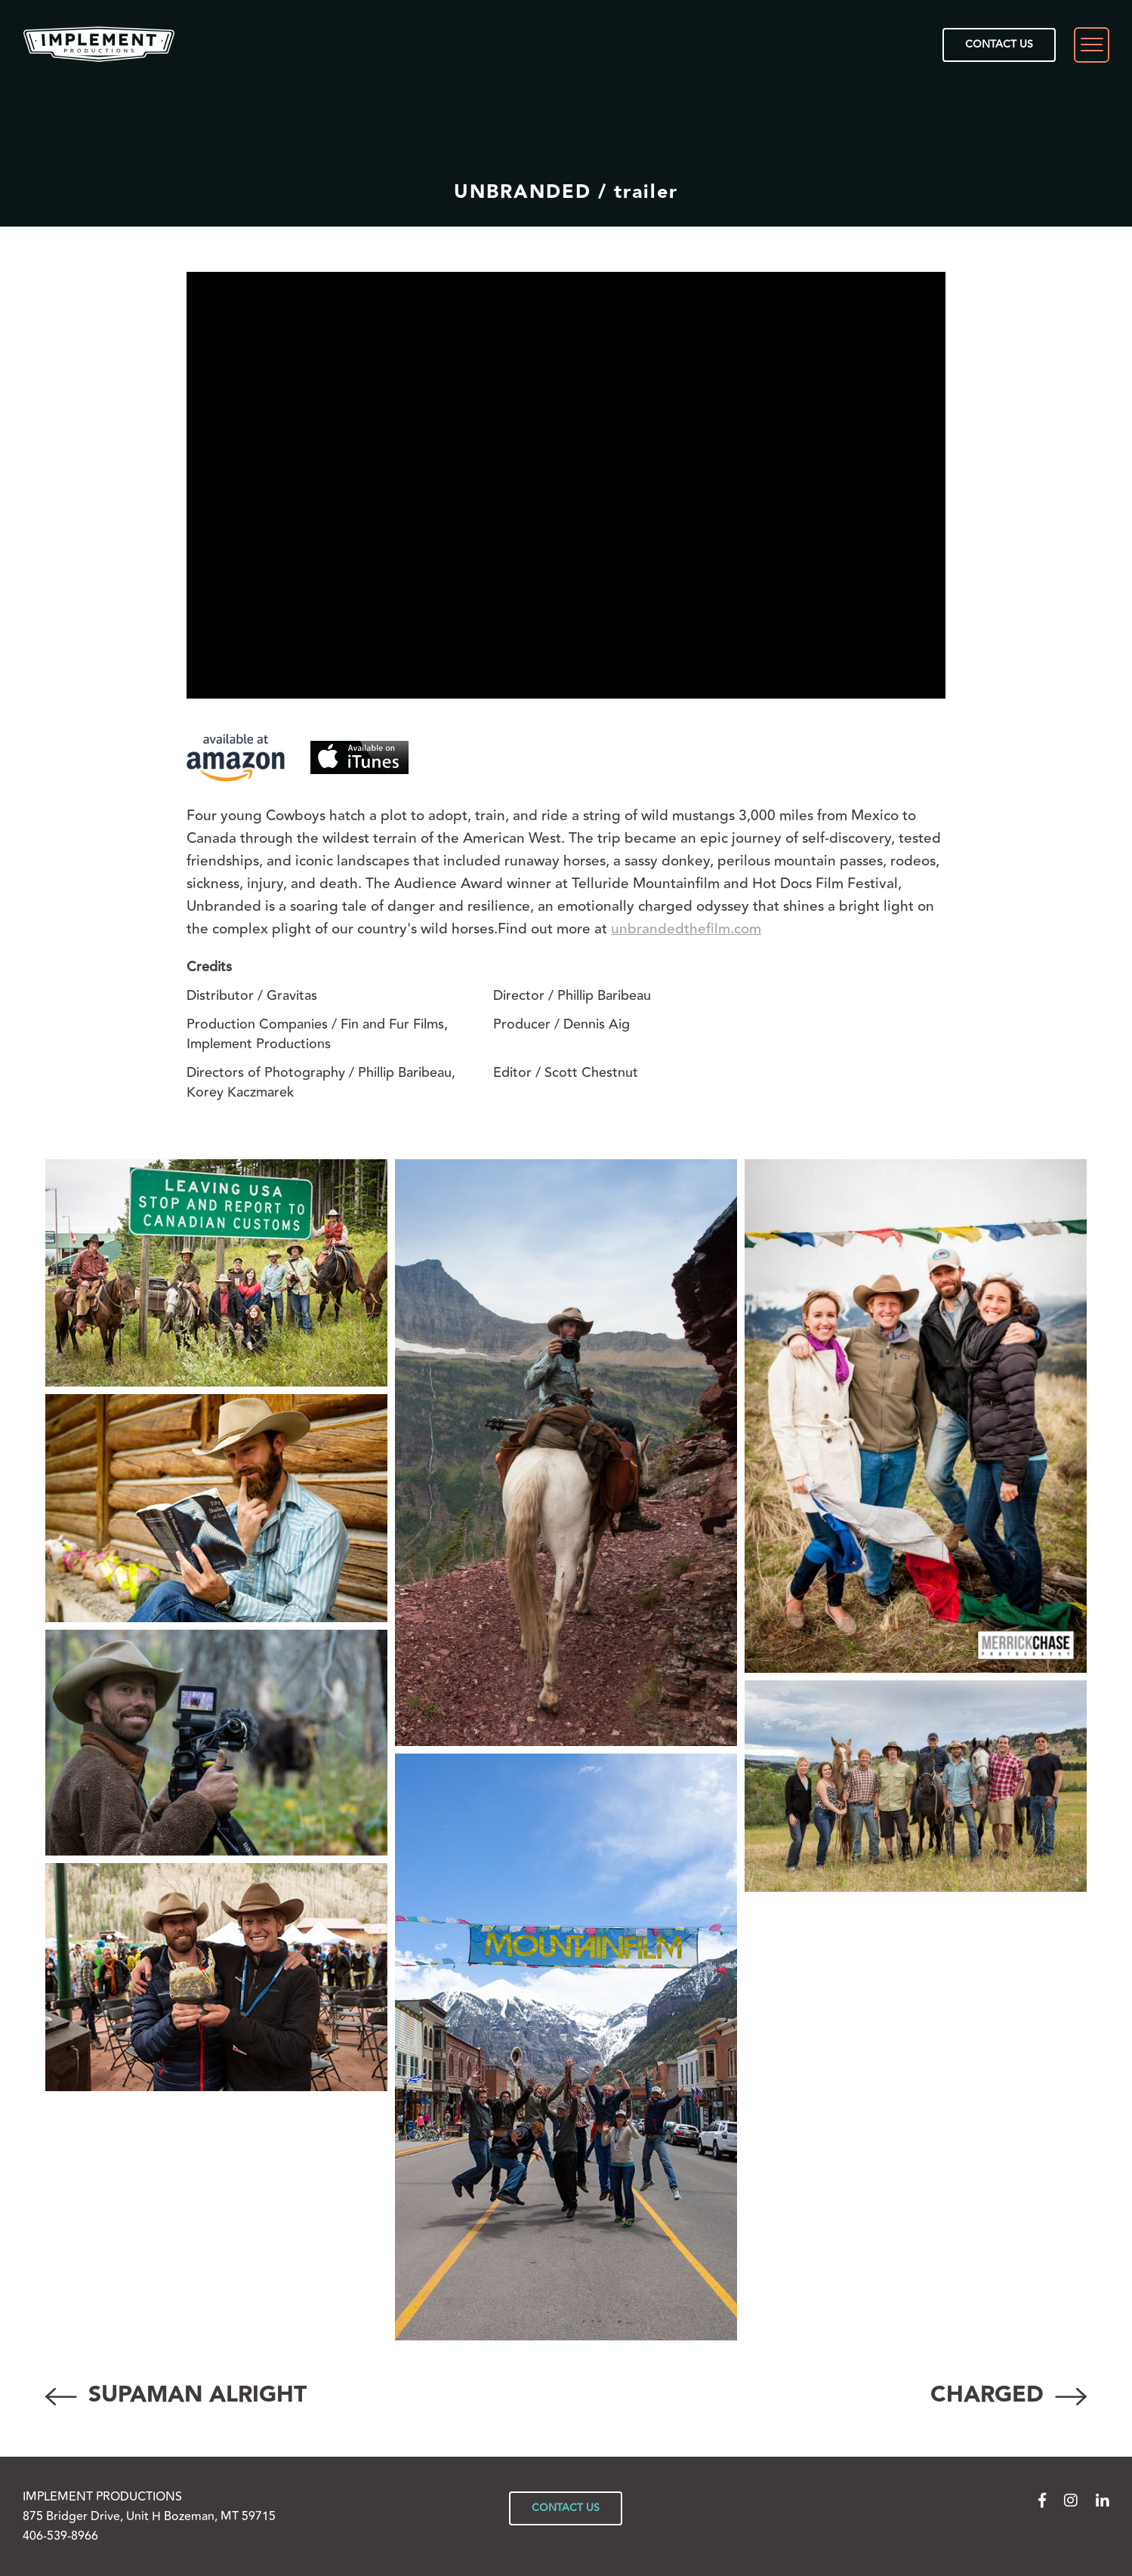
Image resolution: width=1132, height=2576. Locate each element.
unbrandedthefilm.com (686, 929)
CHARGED (1008, 2395)
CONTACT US (999, 44)
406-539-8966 (60, 2536)
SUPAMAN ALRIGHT (176, 2395)
